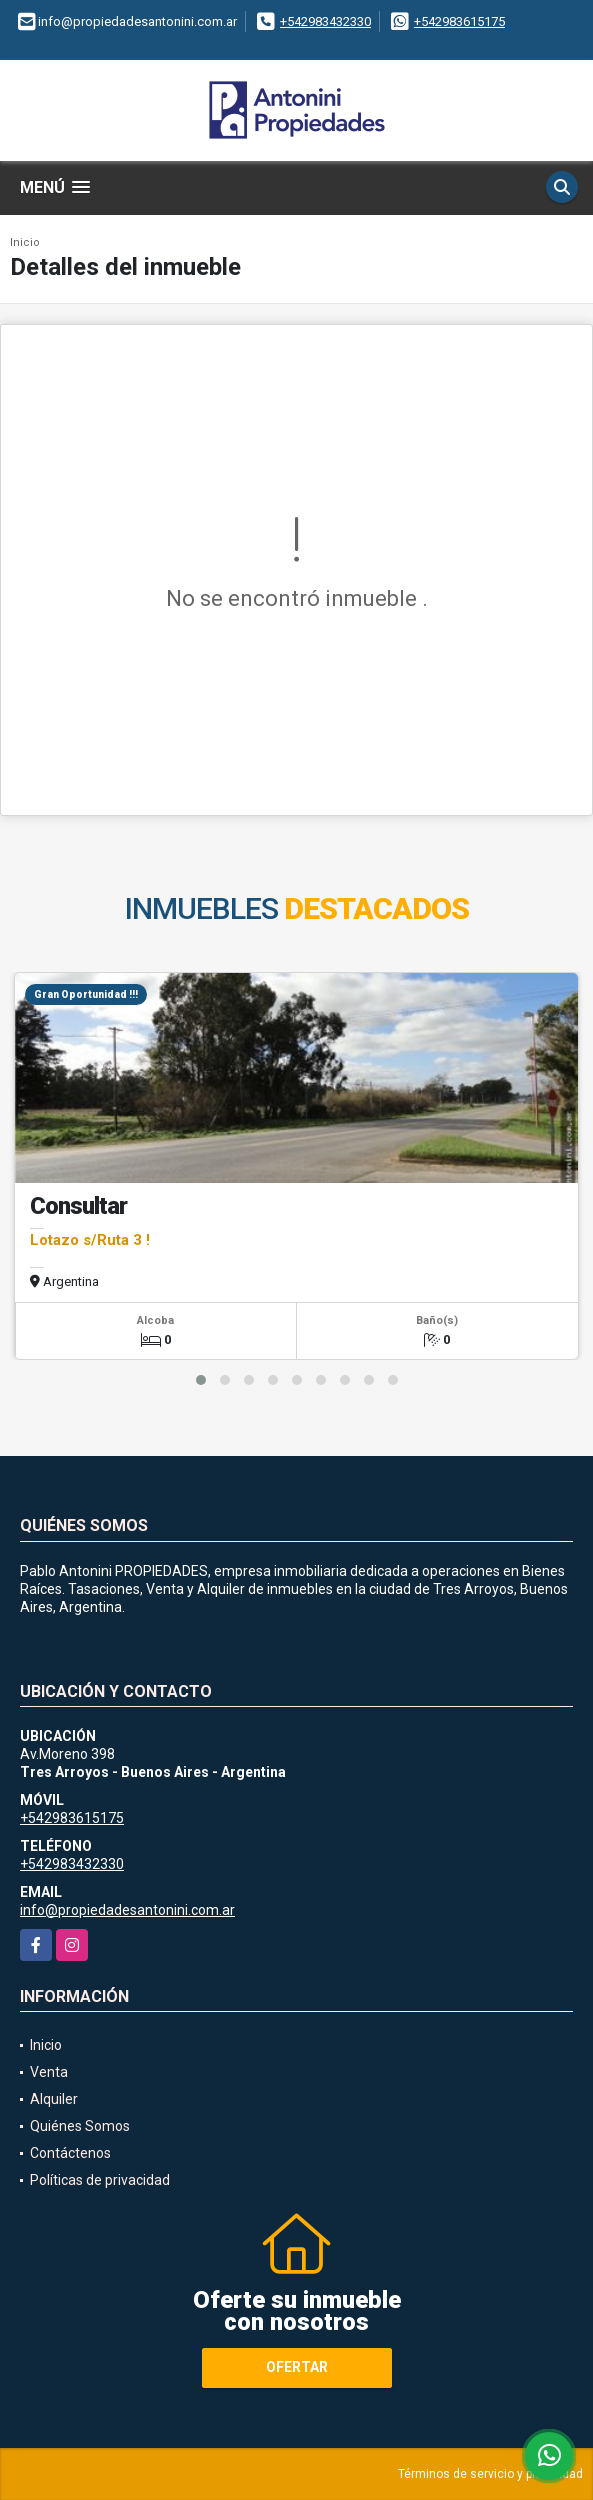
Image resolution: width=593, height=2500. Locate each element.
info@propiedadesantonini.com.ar (127, 1910)
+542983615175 (459, 21)
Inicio (25, 242)
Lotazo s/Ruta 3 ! (90, 1240)
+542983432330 (325, 21)
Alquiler (54, 2099)
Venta (49, 2072)
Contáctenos (70, 2153)
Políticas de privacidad (100, 2180)
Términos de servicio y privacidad (490, 2474)
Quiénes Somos (80, 2126)
